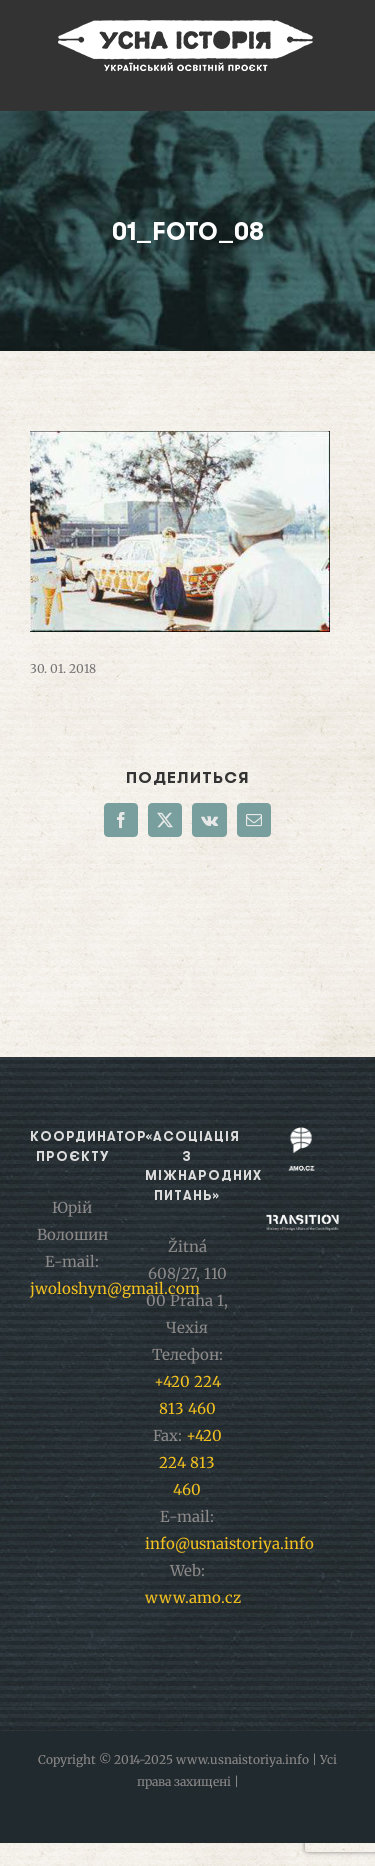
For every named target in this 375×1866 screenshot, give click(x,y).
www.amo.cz (193, 1597)
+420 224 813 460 (190, 1462)
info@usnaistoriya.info (229, 1543)
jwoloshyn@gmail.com (115, 1288)
